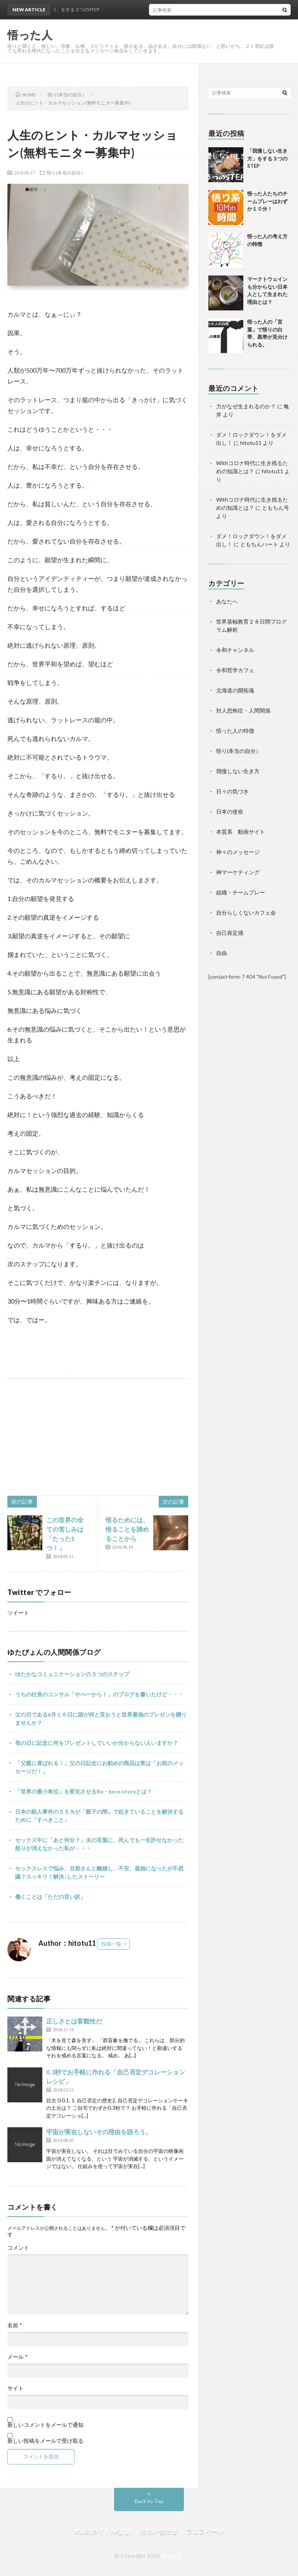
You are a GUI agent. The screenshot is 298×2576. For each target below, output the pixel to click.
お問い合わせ (158, 2531)
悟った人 (171, 2556)
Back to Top (149, 2501)
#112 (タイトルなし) (103, 2531)
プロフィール (205, 2531)
